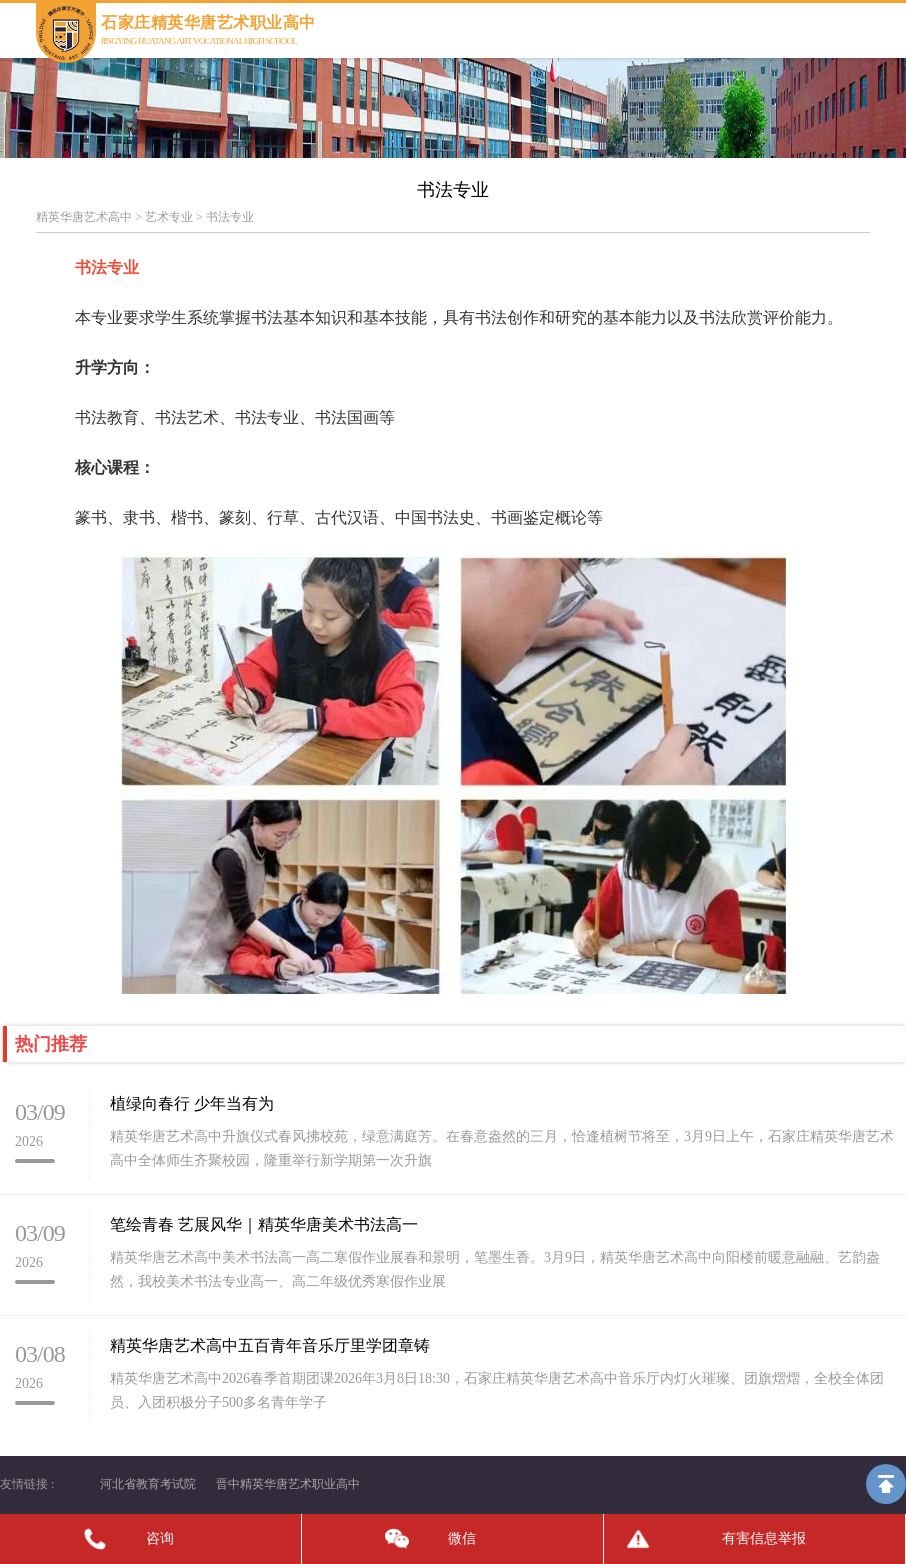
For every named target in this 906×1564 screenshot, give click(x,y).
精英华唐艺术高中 (84, 217)
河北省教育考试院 (148, 1484)
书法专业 (230, 217)
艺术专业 (169, 217)
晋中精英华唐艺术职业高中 (288, 1484)
